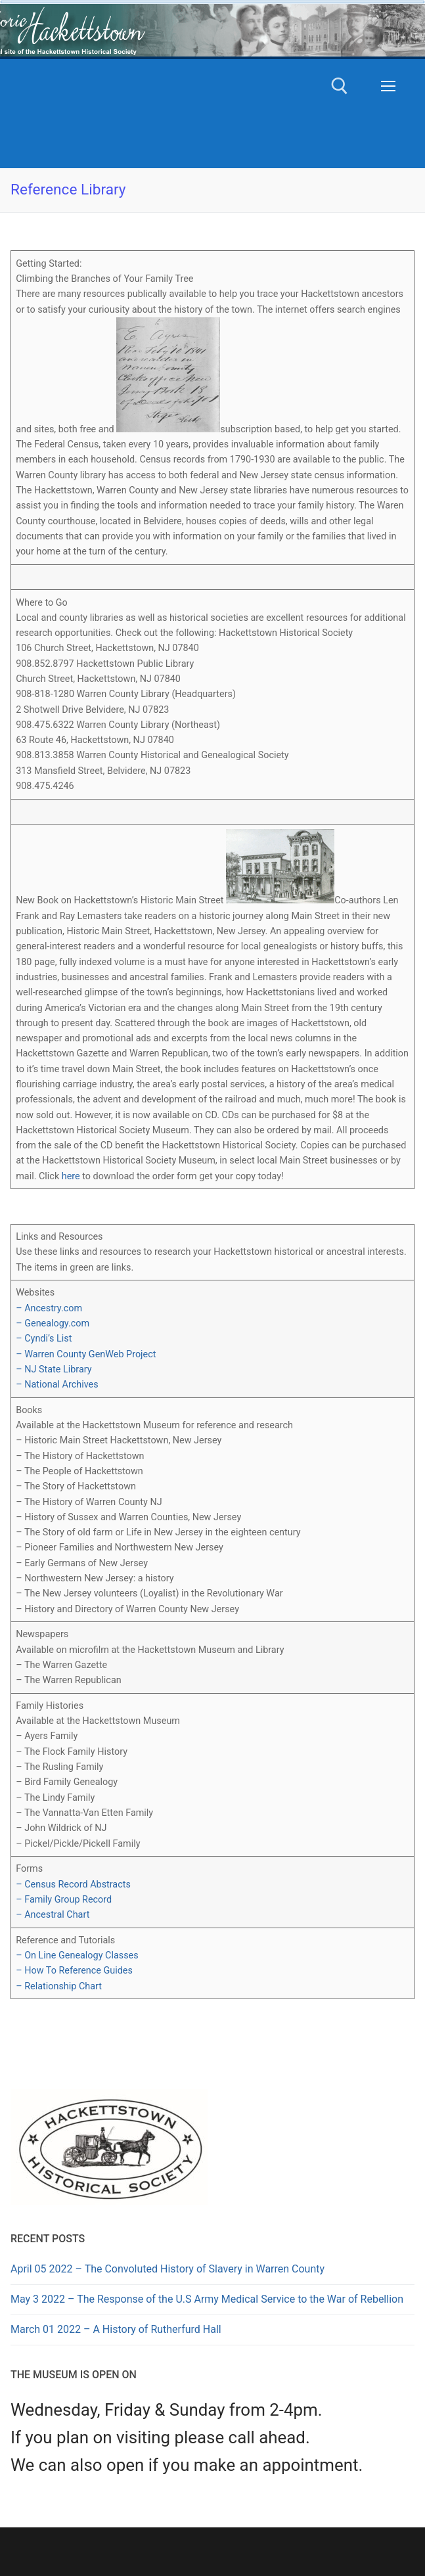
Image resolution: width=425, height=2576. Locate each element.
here (71, 1176)
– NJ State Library (53, 1369)
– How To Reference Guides (74, 1970)
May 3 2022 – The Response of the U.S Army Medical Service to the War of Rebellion (207, 2299)
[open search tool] (340, 86)
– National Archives (57, 1384)
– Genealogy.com (52, 1323)
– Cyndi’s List (44, 1338)
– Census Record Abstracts (73, 1884)
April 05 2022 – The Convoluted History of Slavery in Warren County (167, 2269)
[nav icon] (388, 86)
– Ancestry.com (49, 1308)
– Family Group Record (64, 1899)
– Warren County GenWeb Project (86, 1354)
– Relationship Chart (59, 1986)
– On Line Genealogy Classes (77, 1955)
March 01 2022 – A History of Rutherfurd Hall (116, 2329)
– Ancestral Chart (52, 1914)
